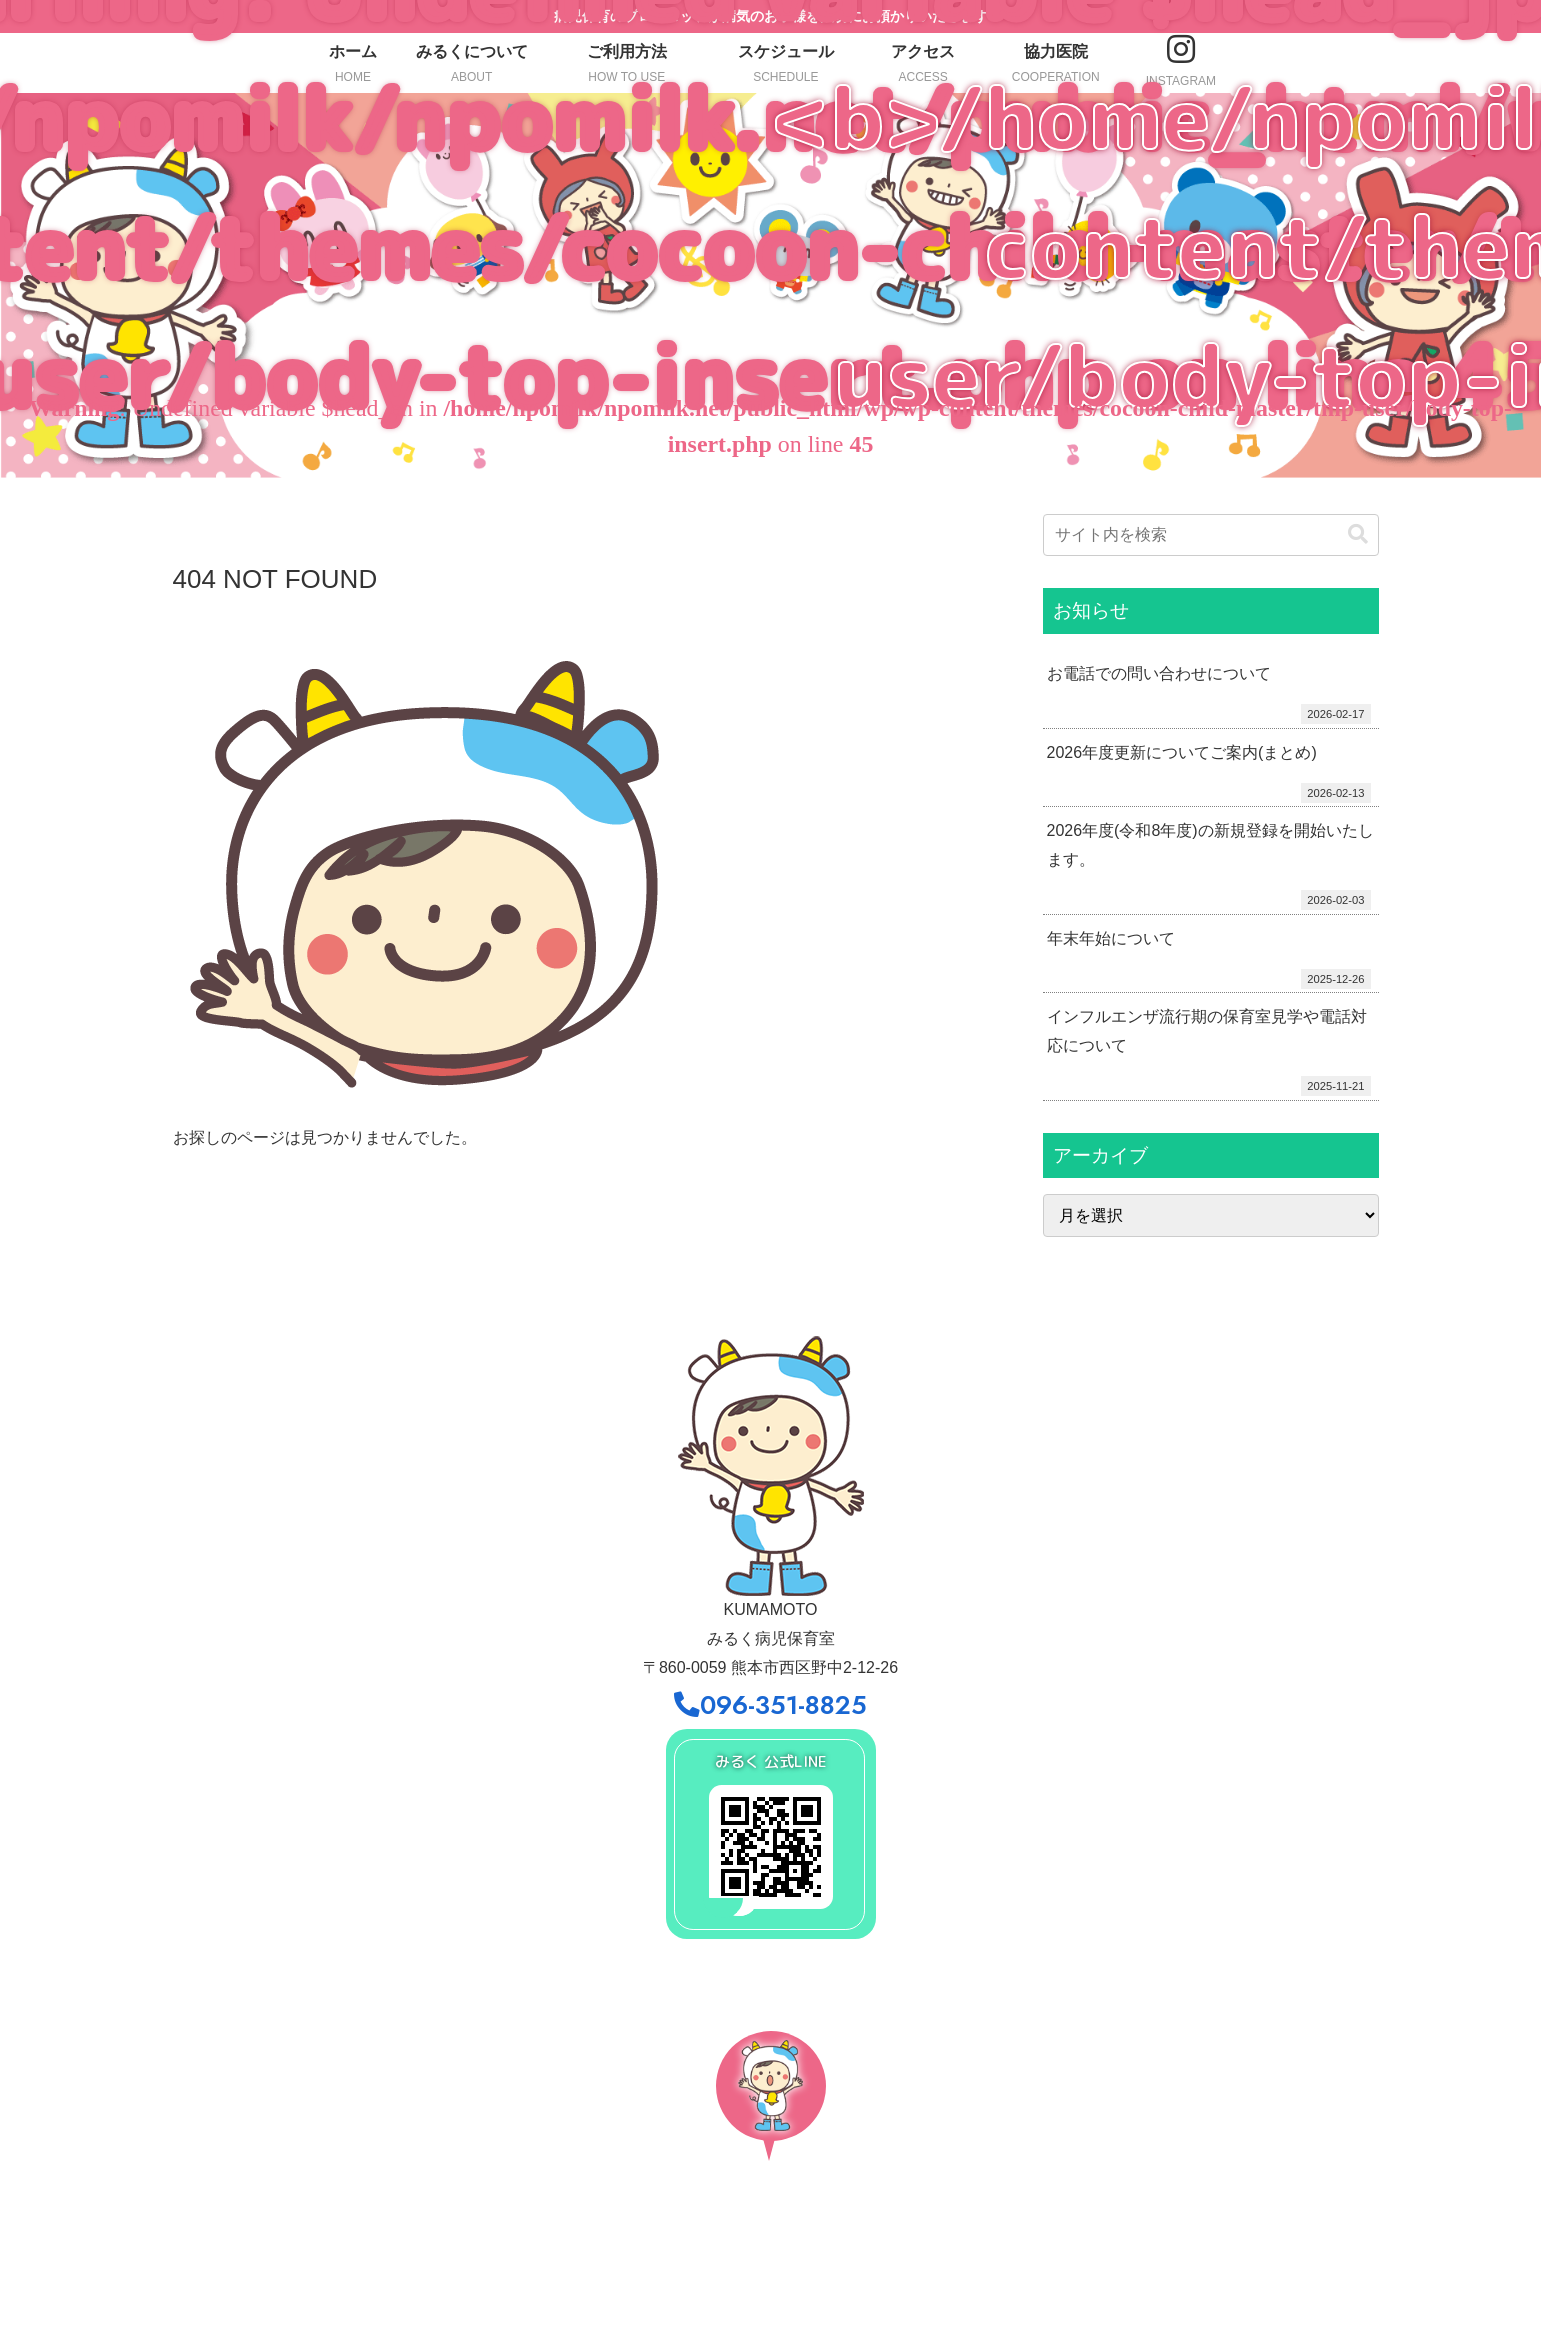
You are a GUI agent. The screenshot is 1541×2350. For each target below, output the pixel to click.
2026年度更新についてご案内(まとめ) (1182, 752)
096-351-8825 (770, 1705)
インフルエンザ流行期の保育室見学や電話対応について (1207, 1031)
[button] (1358, 534)
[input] (1211, 535)
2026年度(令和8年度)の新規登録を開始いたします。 (1210, 845)
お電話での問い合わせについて (1159, 673)
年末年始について (1111, 938)
